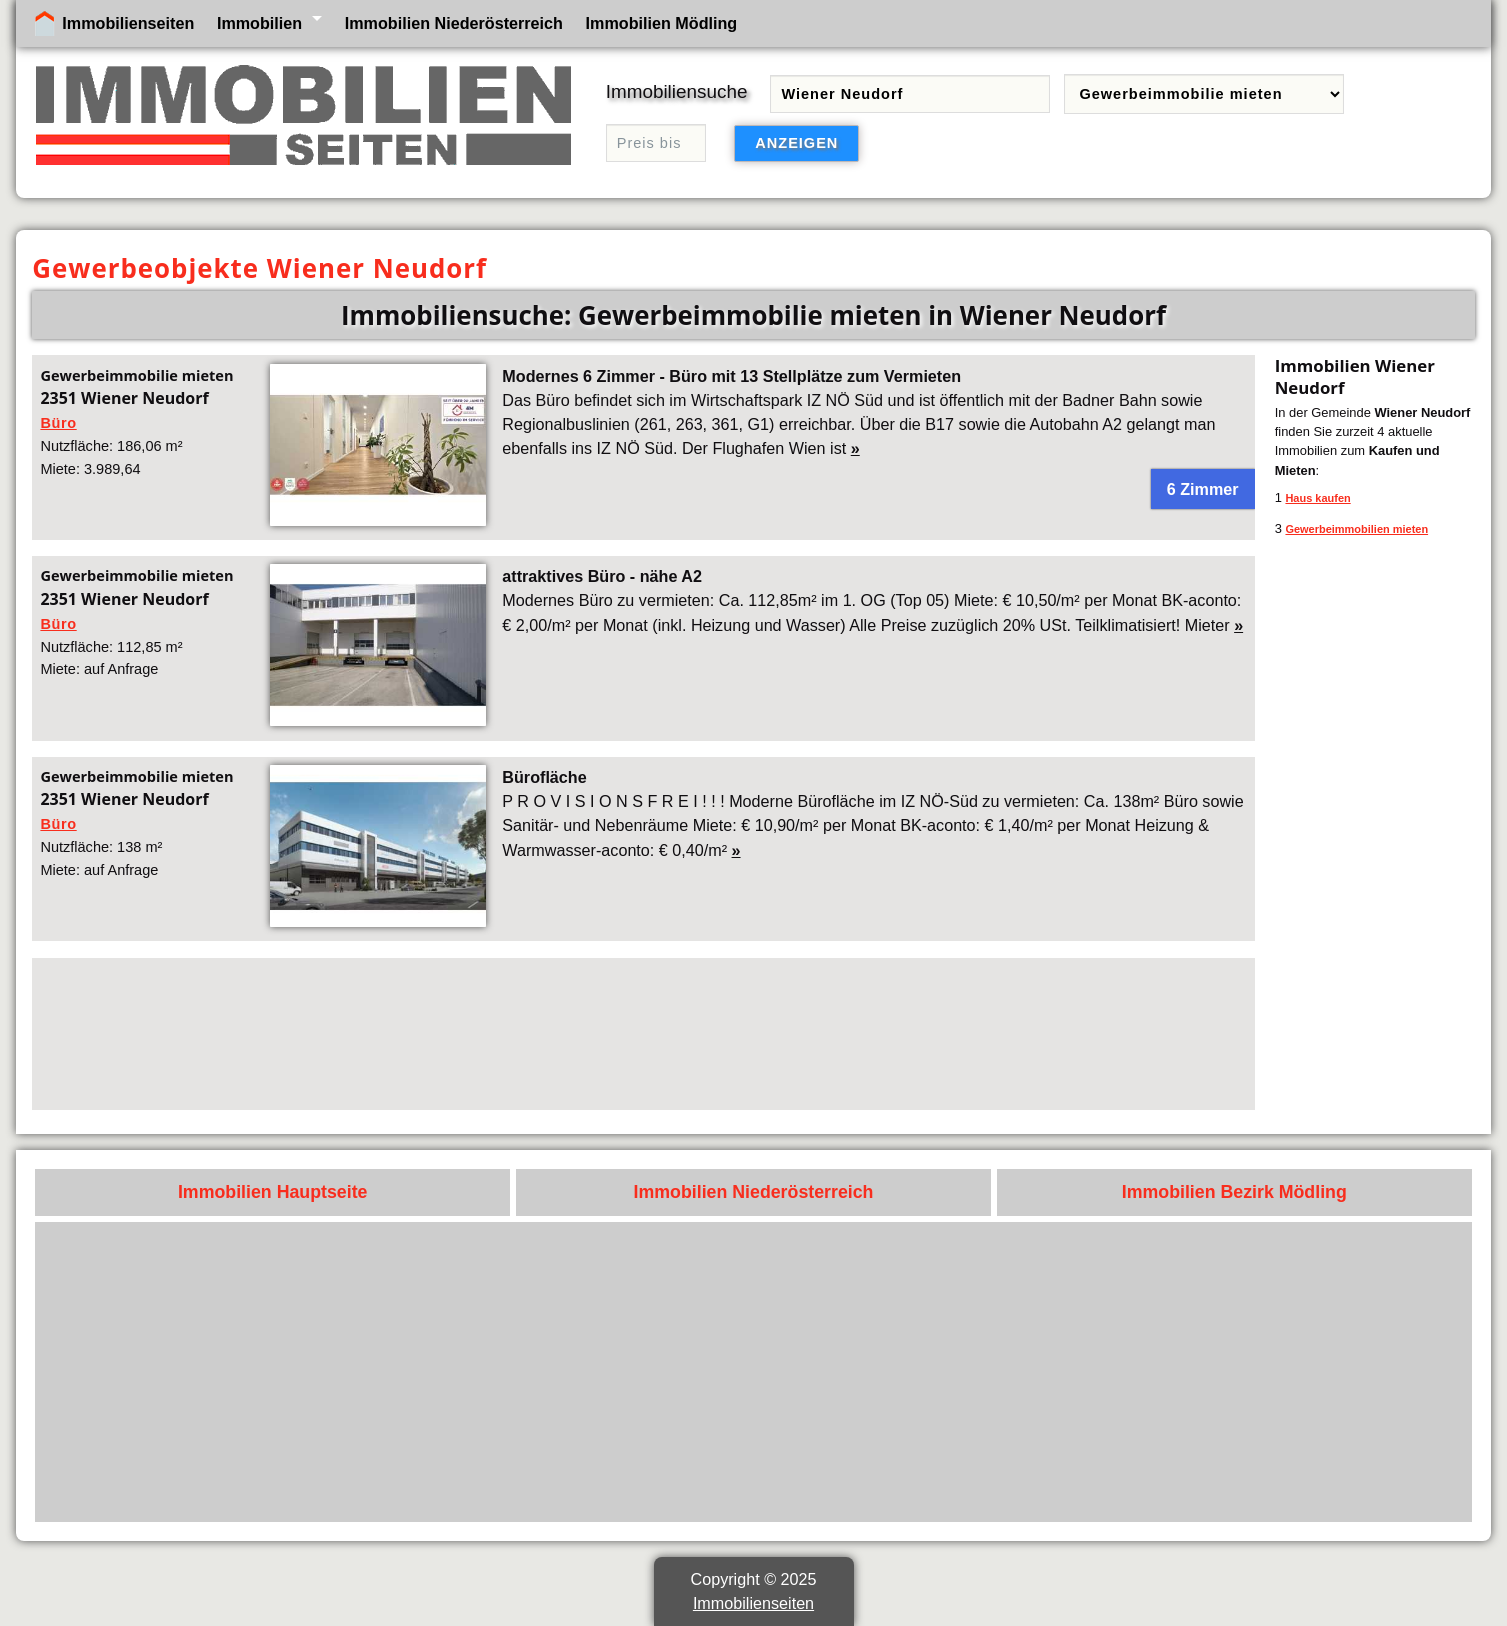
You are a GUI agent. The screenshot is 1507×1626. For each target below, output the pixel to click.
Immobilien (259, 23)
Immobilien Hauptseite (273, 1192)
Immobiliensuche (677, 91)
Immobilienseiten (128, 23)
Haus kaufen (1317, 498)
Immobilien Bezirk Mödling (1234, 1192)
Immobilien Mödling (662, 23)
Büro (58, 423)
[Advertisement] (640, 1034)
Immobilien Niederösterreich (454, 23)
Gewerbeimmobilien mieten (1356, 529)
